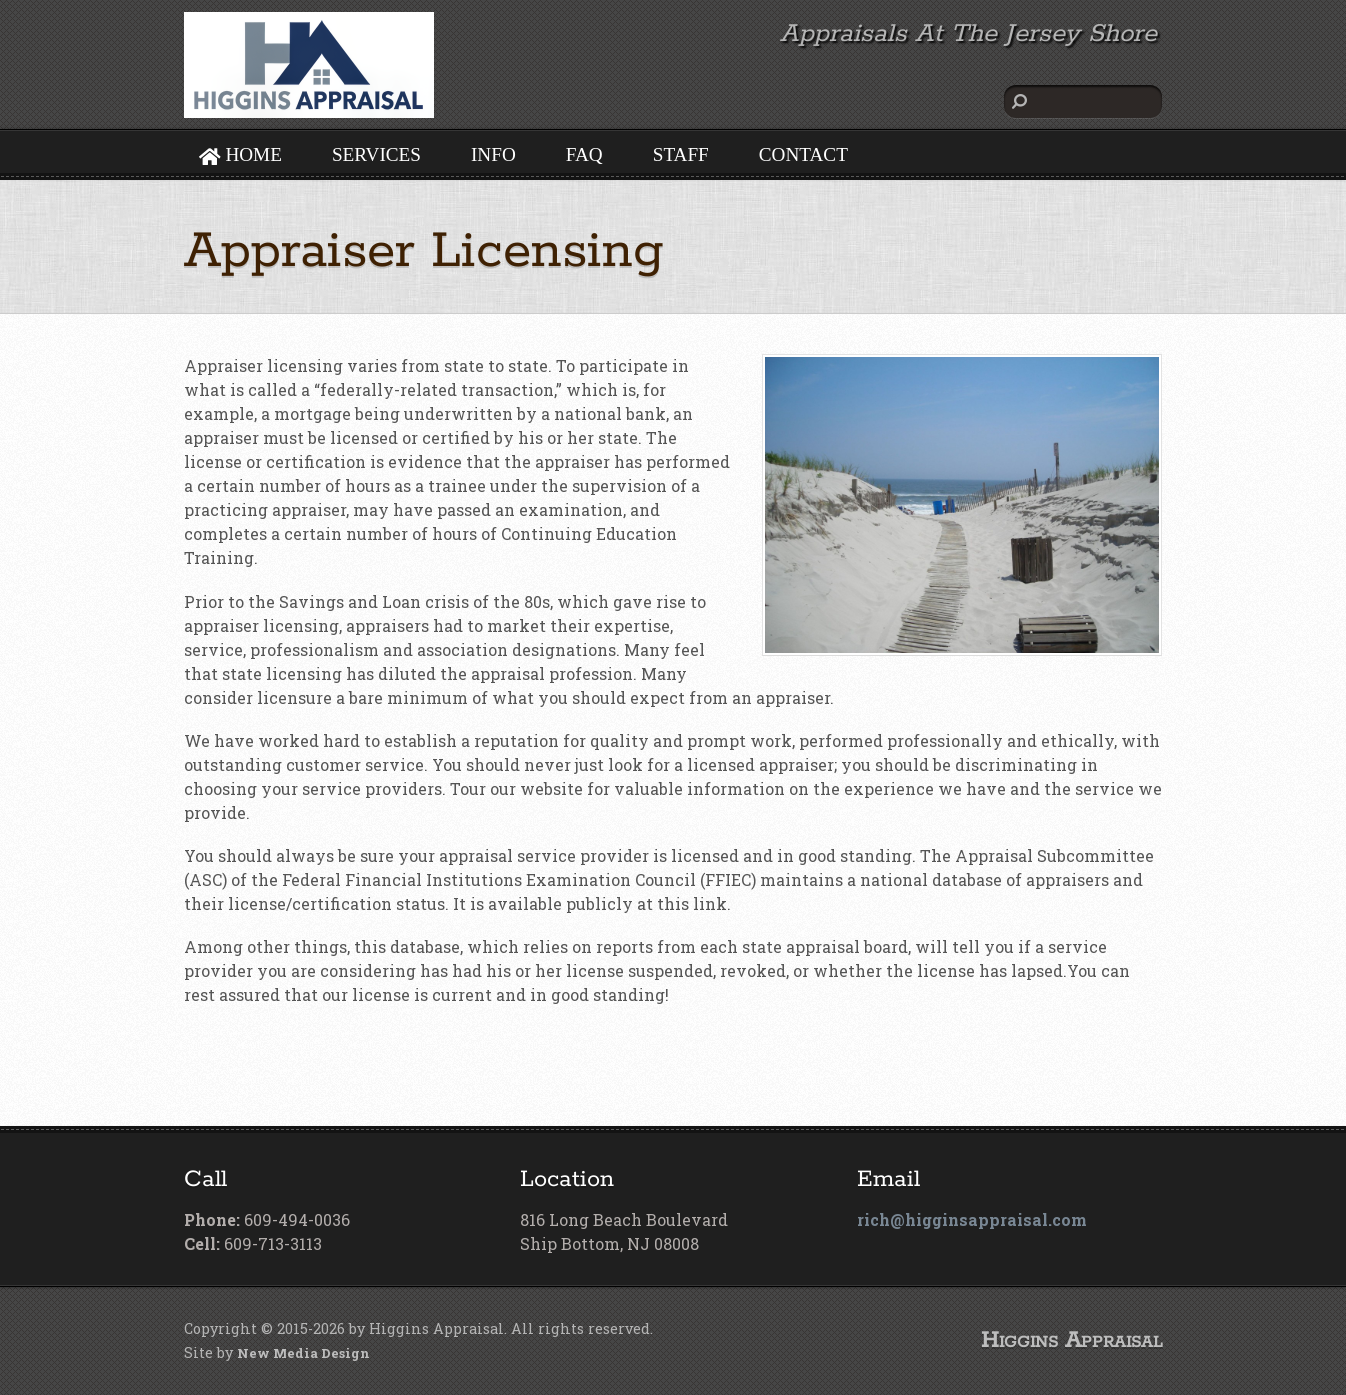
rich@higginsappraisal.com (972, 1219)
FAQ (584, 154)
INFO (493, 154)
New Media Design (303, 1353)
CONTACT (803, 154)
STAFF (681, 154)
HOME (240, 154)
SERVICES (376, 154)
